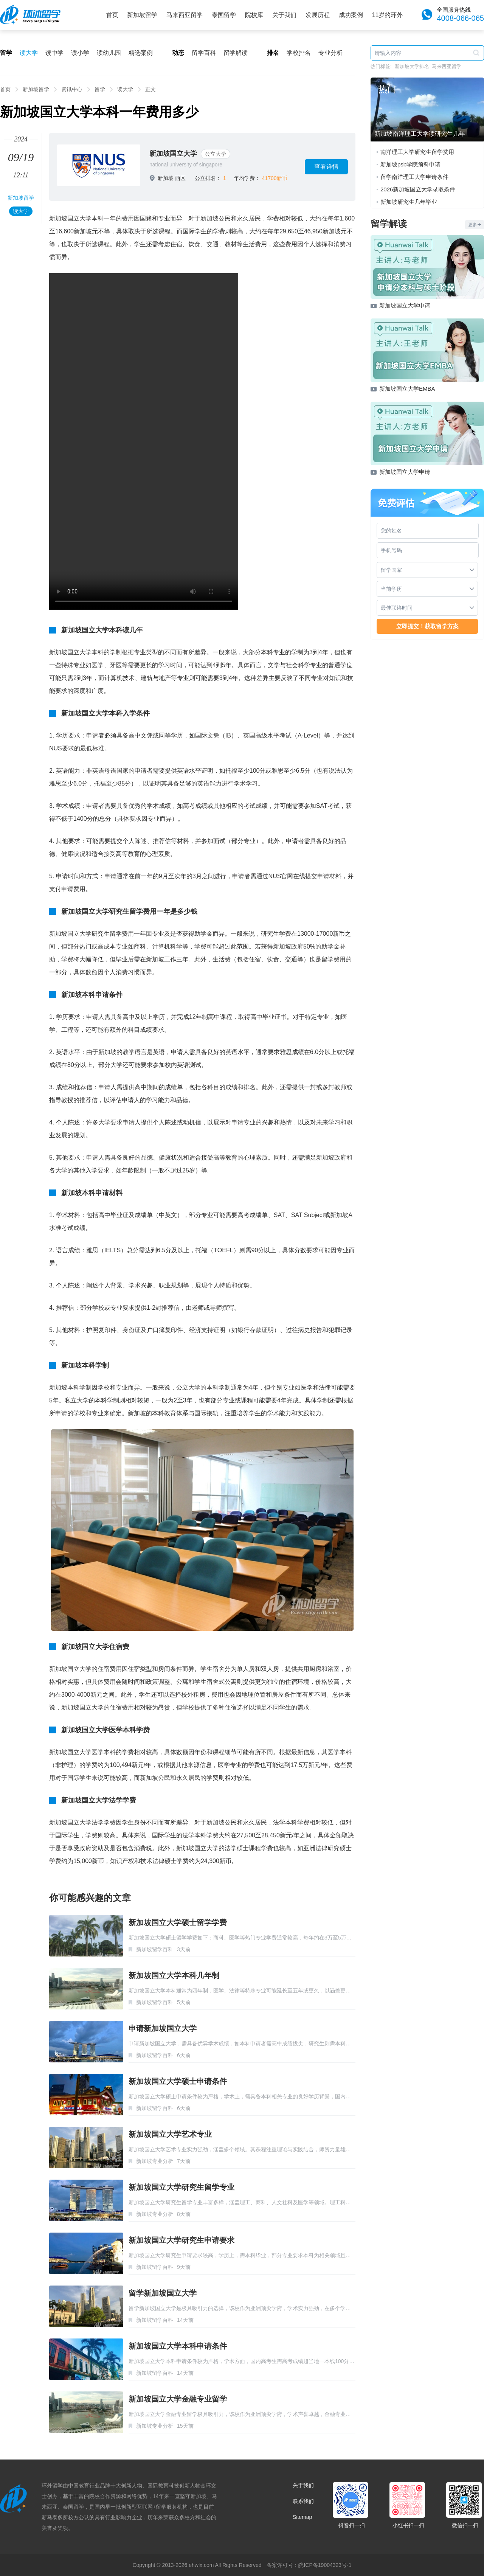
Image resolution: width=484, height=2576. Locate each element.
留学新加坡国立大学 (163, 2293)
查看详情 (326, 166)
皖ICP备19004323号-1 (324, 2565)
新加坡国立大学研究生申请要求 (181, 2240)
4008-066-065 (460, 18)
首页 (112, 15)
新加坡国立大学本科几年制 (174, 1975)
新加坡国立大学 (173, 153)
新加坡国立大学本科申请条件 (178, 2346)
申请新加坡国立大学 (163, 2028)
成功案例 (351, 15)
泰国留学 (224, 15)
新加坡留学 (142, 15)
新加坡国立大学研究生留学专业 (181, 2187)
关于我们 (284, 15)
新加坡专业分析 (154, 2161)
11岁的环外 (387, 15)
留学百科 (204, 53)
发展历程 (318, 15)
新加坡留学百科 (154, 1949)
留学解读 (235, 53)
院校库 (254, 15)
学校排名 (299, 53)
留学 (100, 89)
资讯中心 (71, 89)
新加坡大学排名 (412, 66)
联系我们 (303, 2501)
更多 (474, 224)
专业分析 (330, 53)
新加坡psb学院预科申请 (410, 164)
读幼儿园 (109, 53)
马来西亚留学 (184, 15)
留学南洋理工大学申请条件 (414, 177)
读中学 (54, 53)
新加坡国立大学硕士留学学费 (178, 1922)
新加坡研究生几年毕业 (408, 202)
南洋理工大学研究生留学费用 (417, 152)
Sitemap (302, 2517)
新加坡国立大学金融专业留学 (178, 2399)
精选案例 (141, 53)
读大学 (29, 53)
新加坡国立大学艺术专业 (170, 2134)
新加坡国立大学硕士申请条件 (178, 2081)
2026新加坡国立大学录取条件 (417, 189)
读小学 (80, 53)
